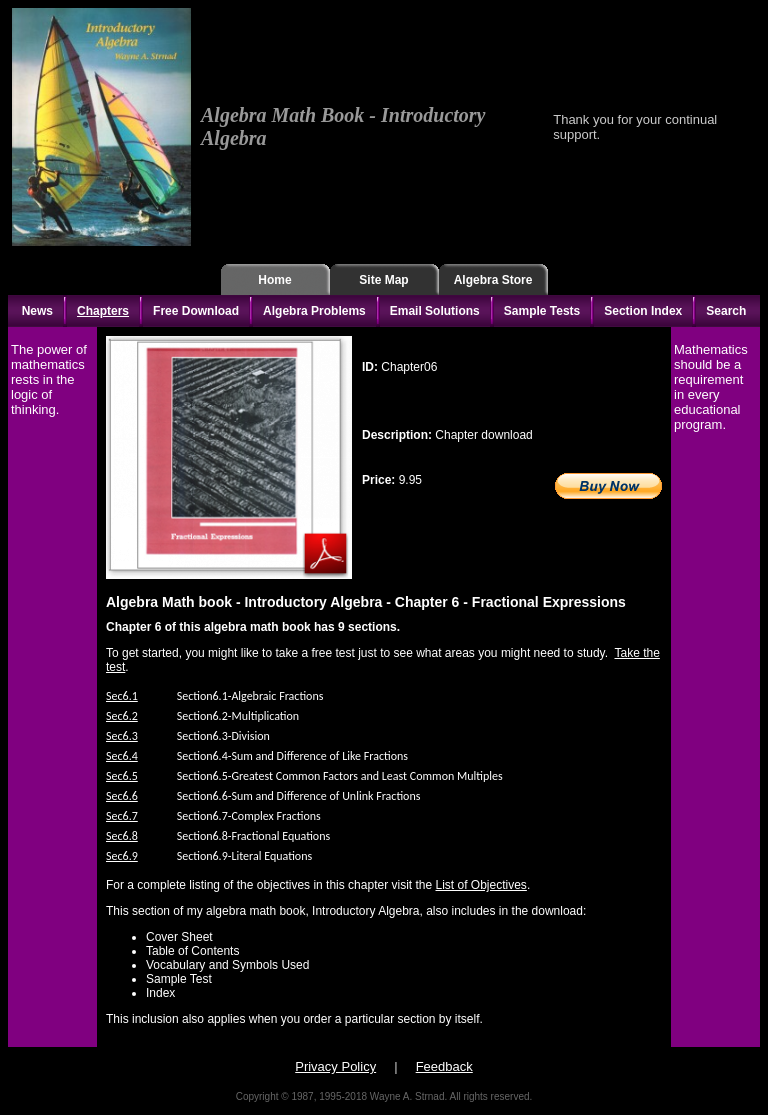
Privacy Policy (335, 1066)
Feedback (444, 1066)
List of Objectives (481, 885)
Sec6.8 (122, 836)
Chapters (103, 311)
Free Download (196, 311)
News (37, 311)
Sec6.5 (122, 776)
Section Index (643, 311)
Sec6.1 (122, 696)
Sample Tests (542, 311)
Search (726, 311)
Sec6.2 (122, 716)
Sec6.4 (122, 756)
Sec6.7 (122, 816)
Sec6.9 (122, 856)
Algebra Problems (314, 311)
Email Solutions (435, 311)
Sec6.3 (122, 736)
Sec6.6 (122, 796)
